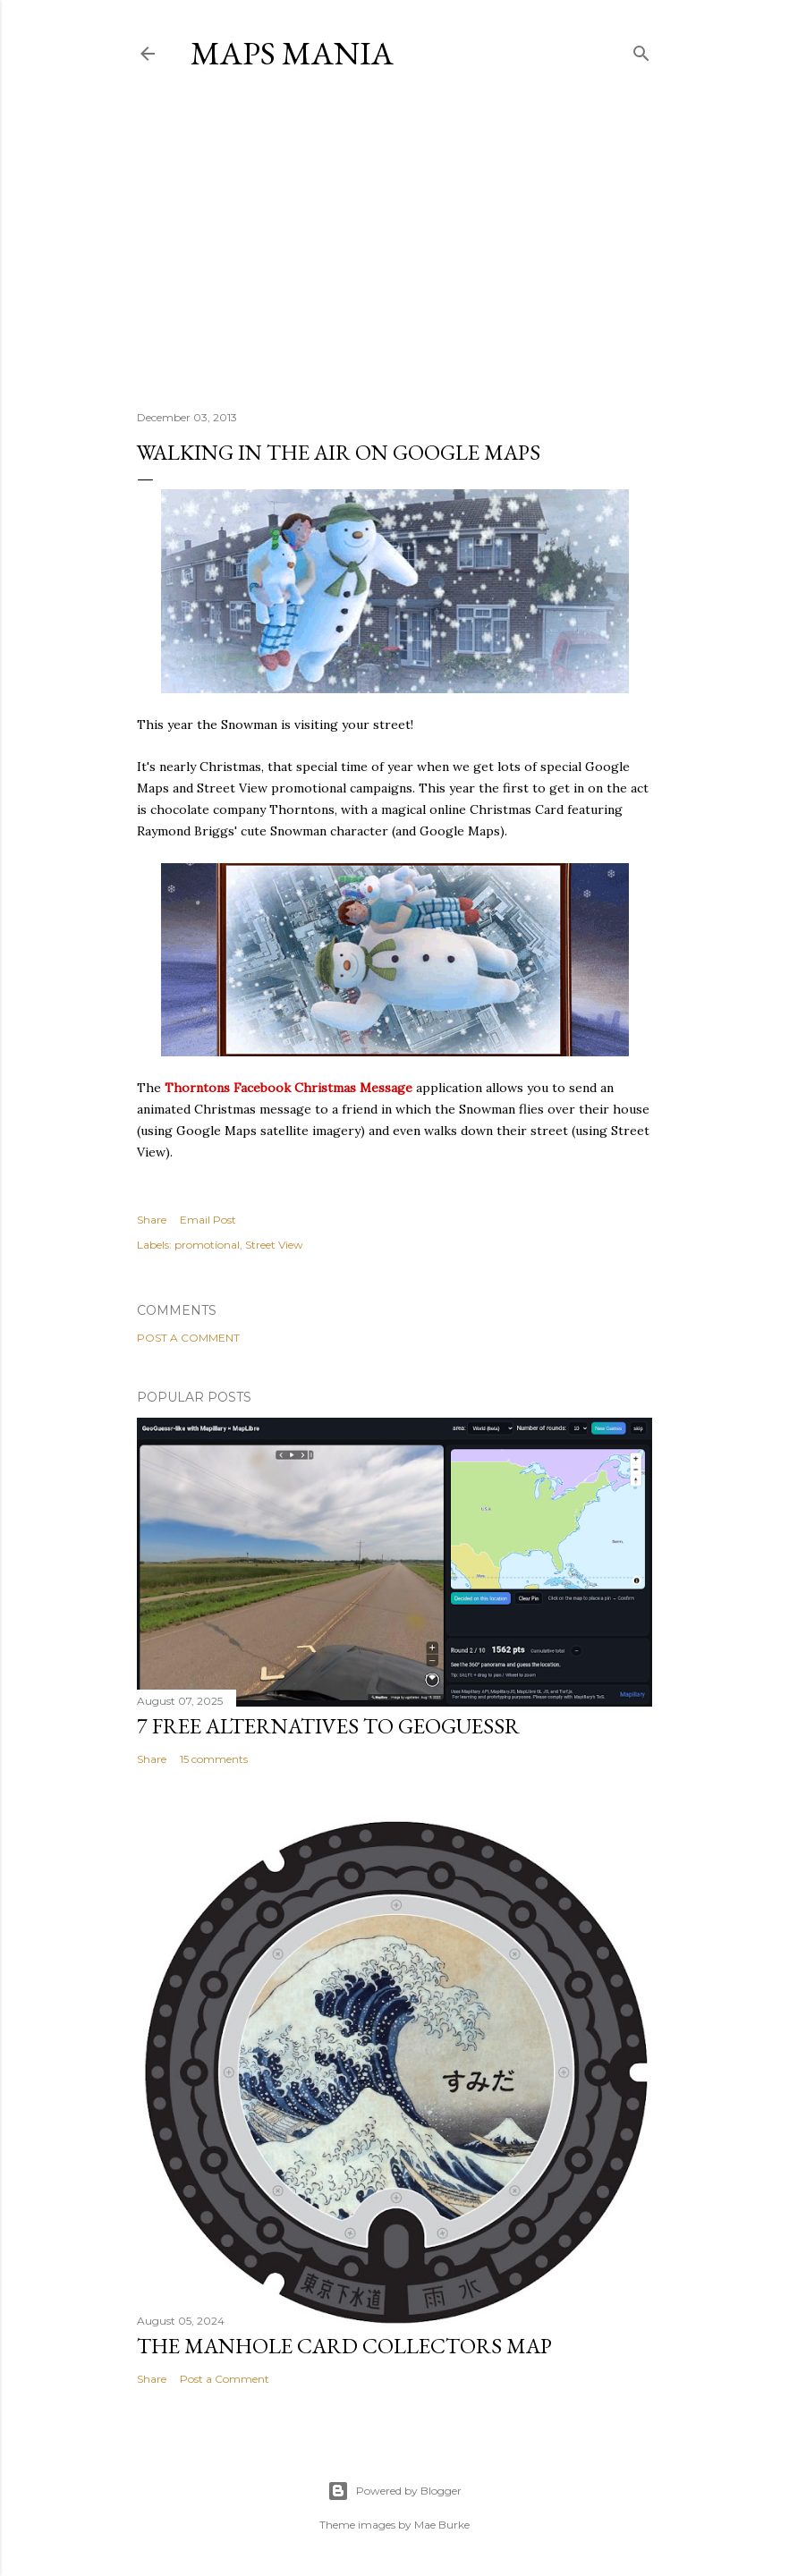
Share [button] (151, 1219)
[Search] (641, 49)
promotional (207, 1244)
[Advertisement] (394, 240)
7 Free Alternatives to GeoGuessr (328, 1726)
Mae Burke (442, 2524)
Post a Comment (188, 1337)
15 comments (214, 1759)
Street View (274, 1244)
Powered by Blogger (394, 2491)
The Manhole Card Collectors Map (344, 2346)
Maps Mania (292, 53)
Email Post (208, 1219)
